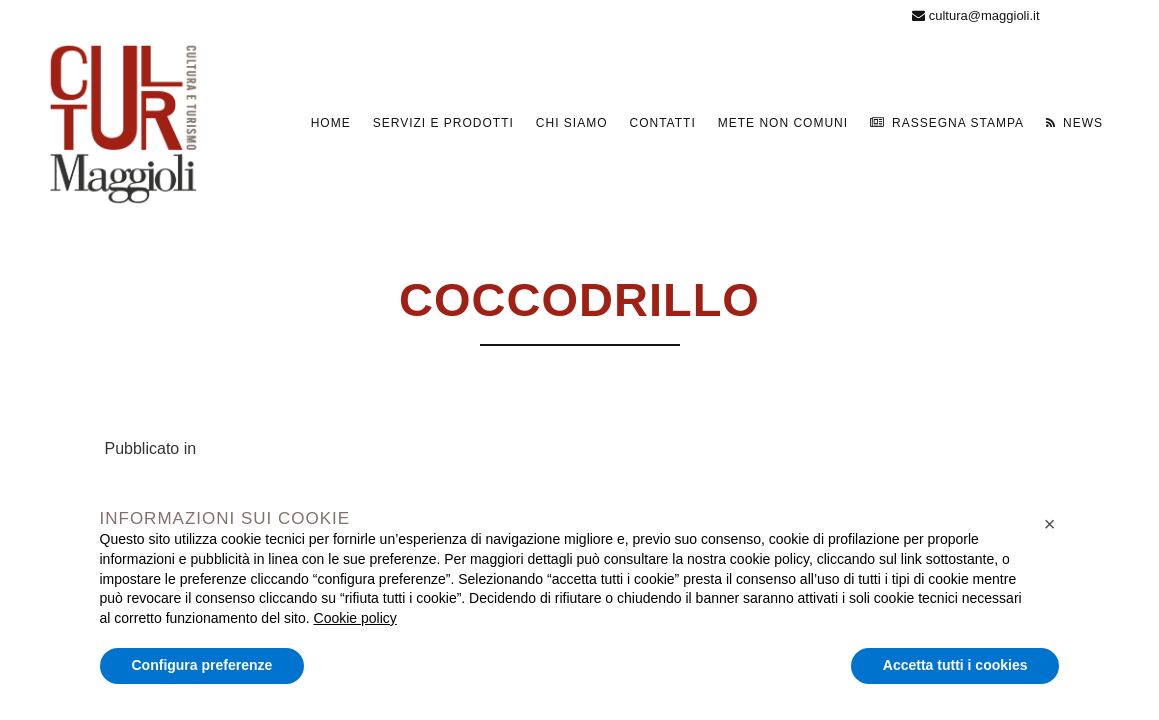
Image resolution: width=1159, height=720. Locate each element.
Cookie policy (355, 618)
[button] (1050, 524)
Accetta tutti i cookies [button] (955, 665)
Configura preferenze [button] (202, 665)
